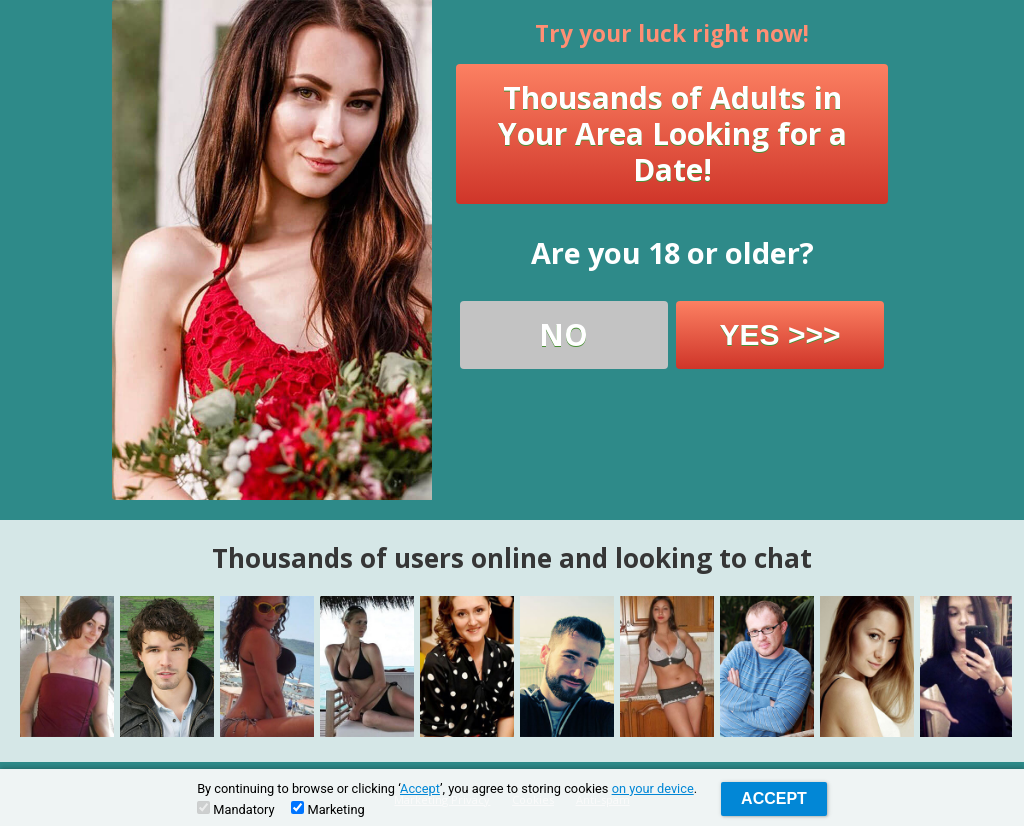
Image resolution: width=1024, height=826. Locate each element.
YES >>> (780, 334)
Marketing (327, 809)
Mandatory (235, 809)
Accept (420, 788)
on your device (653, 788)
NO (563, 334)
